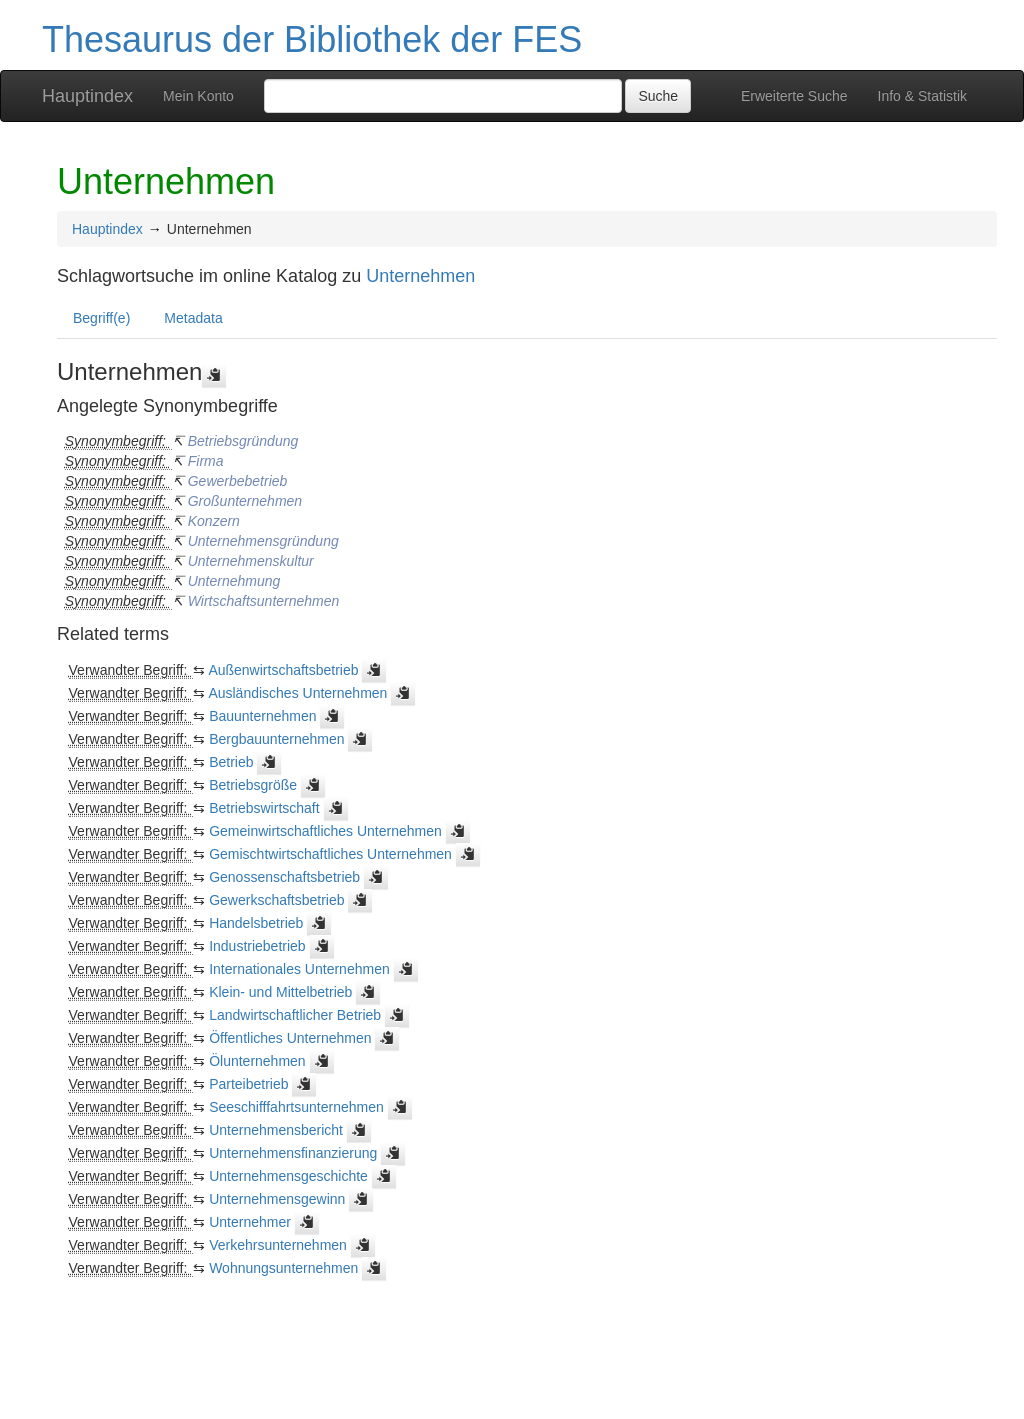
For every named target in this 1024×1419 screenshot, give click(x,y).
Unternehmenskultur (251, 561)
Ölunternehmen (257, 1061)
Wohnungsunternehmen (283, 1268)
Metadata (193, 318)
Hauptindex (87, 96)
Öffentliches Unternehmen (290, 1038)
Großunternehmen (245, 501)
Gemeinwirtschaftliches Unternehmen (325, 831)
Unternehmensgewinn (277, 1199)
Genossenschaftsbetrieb (284, 877)
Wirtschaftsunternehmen (264, 601)
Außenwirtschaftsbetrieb (283, 670)
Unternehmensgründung (263, 541)
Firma (206, 461)
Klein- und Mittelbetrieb (280, 992)
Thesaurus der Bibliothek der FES (312, 39)
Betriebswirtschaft (264, 808)
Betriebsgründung (243, 441)
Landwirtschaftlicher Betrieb (295, 1015)
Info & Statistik (922, 96)
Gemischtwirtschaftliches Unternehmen (330, 854)
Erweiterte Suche (794, 96)
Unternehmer (250, 1222)
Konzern (214, 521)
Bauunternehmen (262, 716)
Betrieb (231, 762)
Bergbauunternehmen (276, 739)
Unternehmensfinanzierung (293, 1153)
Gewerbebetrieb (238, 481)
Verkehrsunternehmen (278, 1245)
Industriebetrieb (257, 946)
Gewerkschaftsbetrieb (276, 900)
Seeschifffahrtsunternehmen (296, 1107)
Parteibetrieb (248, 1084)
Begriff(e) (101, 318)
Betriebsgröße (253, 785)
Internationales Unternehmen (299, 969)
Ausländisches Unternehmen (297, 693)
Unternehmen (420, 276)
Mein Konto (198, 96)
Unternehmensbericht (276, 1130)
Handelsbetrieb (256, 923)
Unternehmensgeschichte (288, 1176)
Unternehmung (234, 581)
